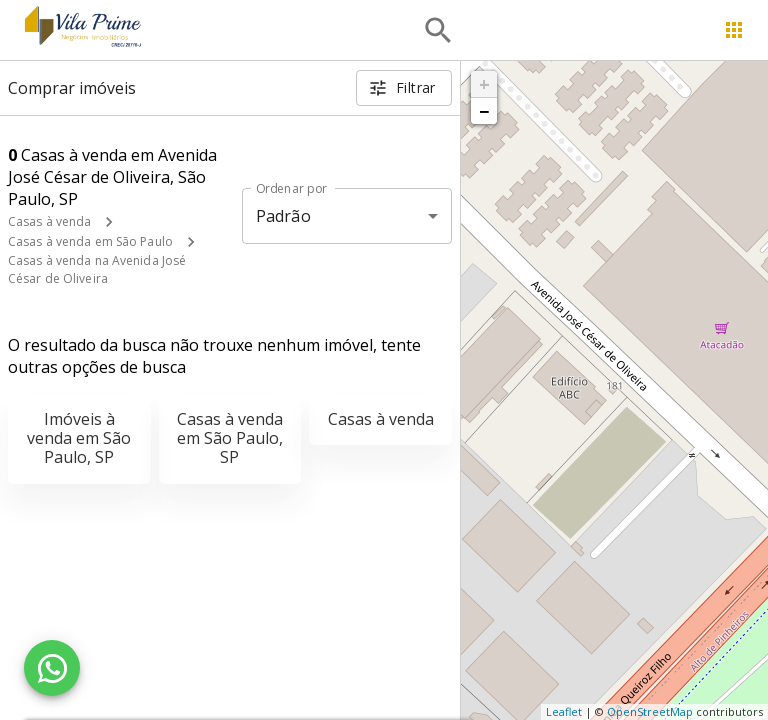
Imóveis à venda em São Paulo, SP (79, 438)
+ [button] (484, 84)
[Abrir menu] (734, 30)
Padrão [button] (283, 216)
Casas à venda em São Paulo (90, 241)
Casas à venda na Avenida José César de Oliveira (97, 269)
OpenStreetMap (650, 711)
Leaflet (564, 711)
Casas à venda (49, 221)
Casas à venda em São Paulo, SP (230, 438)
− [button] (484, 111)
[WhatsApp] (52, 668)
